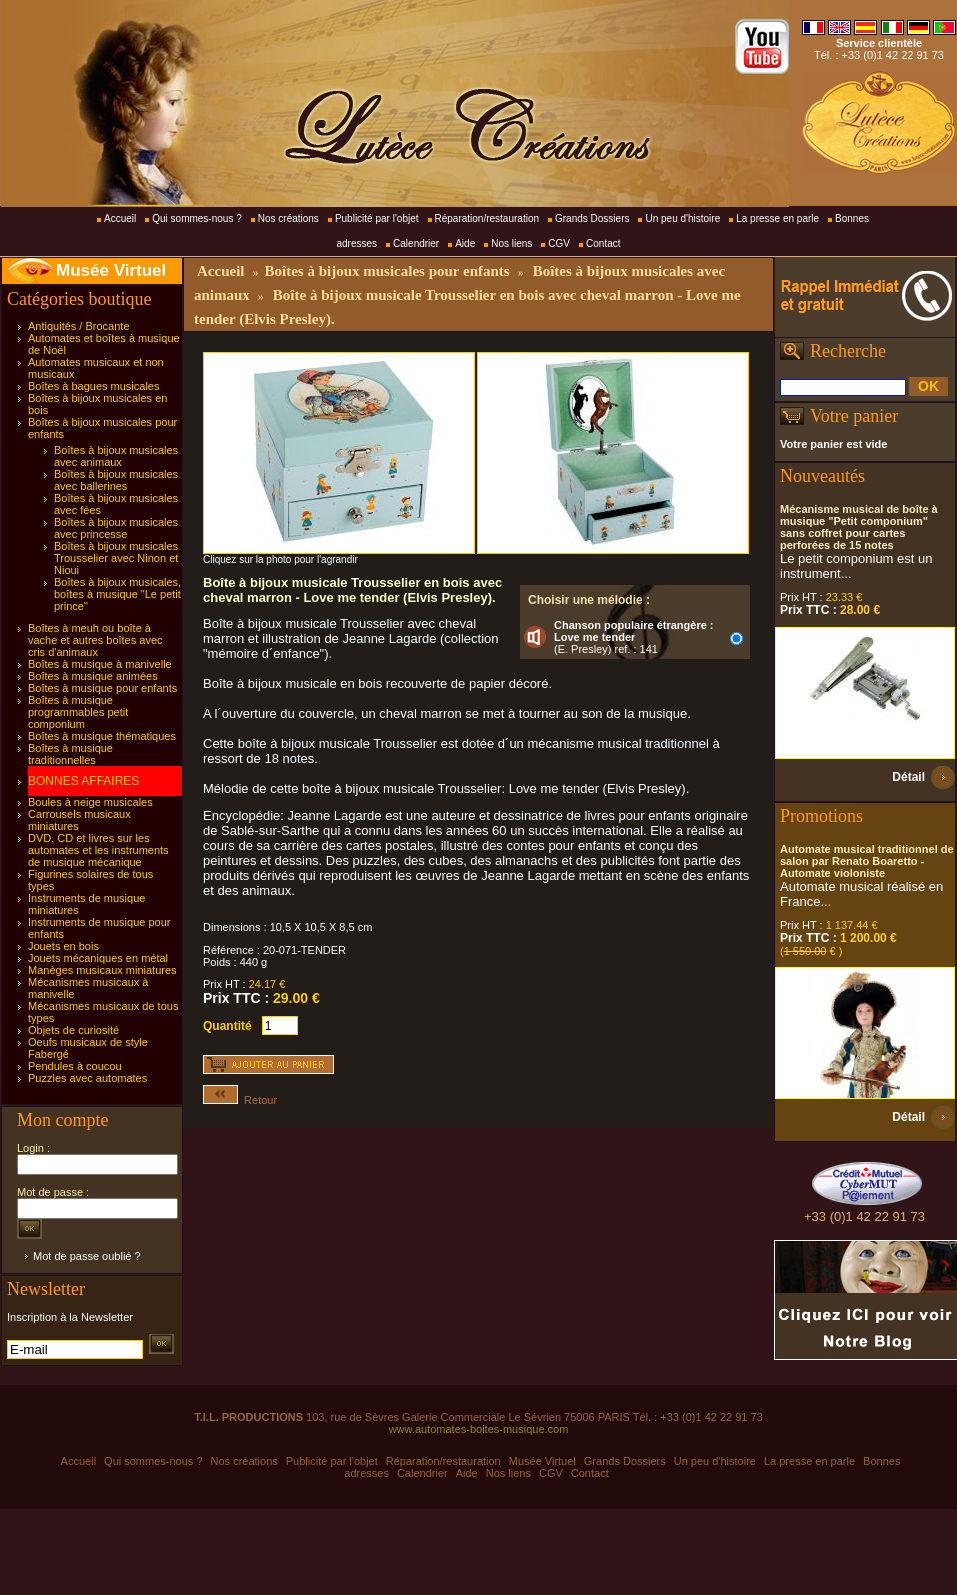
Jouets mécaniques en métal (98, 958)
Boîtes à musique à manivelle (100, 664)
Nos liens (511, 243)
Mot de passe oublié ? (87, 1256)
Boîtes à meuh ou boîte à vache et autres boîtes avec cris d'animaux (95, 640)
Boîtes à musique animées (93, 676)
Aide (465, 243)
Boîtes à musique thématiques (102, 736)
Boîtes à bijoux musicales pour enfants (386, 271)
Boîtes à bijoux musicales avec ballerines (116, 480)
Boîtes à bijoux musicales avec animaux (116, 456)
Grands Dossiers (592, 218)
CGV (559, 243)
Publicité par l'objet (377, 218)
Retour (240, 1100)
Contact (603, 243)
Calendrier (416, 243)
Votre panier (854, 416)
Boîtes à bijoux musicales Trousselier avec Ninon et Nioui (116, 558)
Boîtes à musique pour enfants (102, 688)
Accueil (120, 218)
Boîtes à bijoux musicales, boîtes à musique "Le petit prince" (117, 594)
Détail (908, 777)
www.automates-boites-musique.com (479, 1429)
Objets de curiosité (73, 1030)
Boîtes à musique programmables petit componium (78, 712)
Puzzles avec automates (87, 1078)
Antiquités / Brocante (79, 326)
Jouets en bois (63, 946)
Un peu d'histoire (682, 218)
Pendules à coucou (75, 1066)
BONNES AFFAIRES (83, 781)
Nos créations (288, 218)
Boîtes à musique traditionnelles (70, 754)
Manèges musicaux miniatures (102, 970)
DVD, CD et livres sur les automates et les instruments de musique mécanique (98, 850)
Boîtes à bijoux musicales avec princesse (116, 528)
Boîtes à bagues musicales (93, 386)
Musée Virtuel (111, 270)
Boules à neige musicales (90, 802)
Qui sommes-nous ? (196, 218)
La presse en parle (777, 218)
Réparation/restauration (487, 218)
